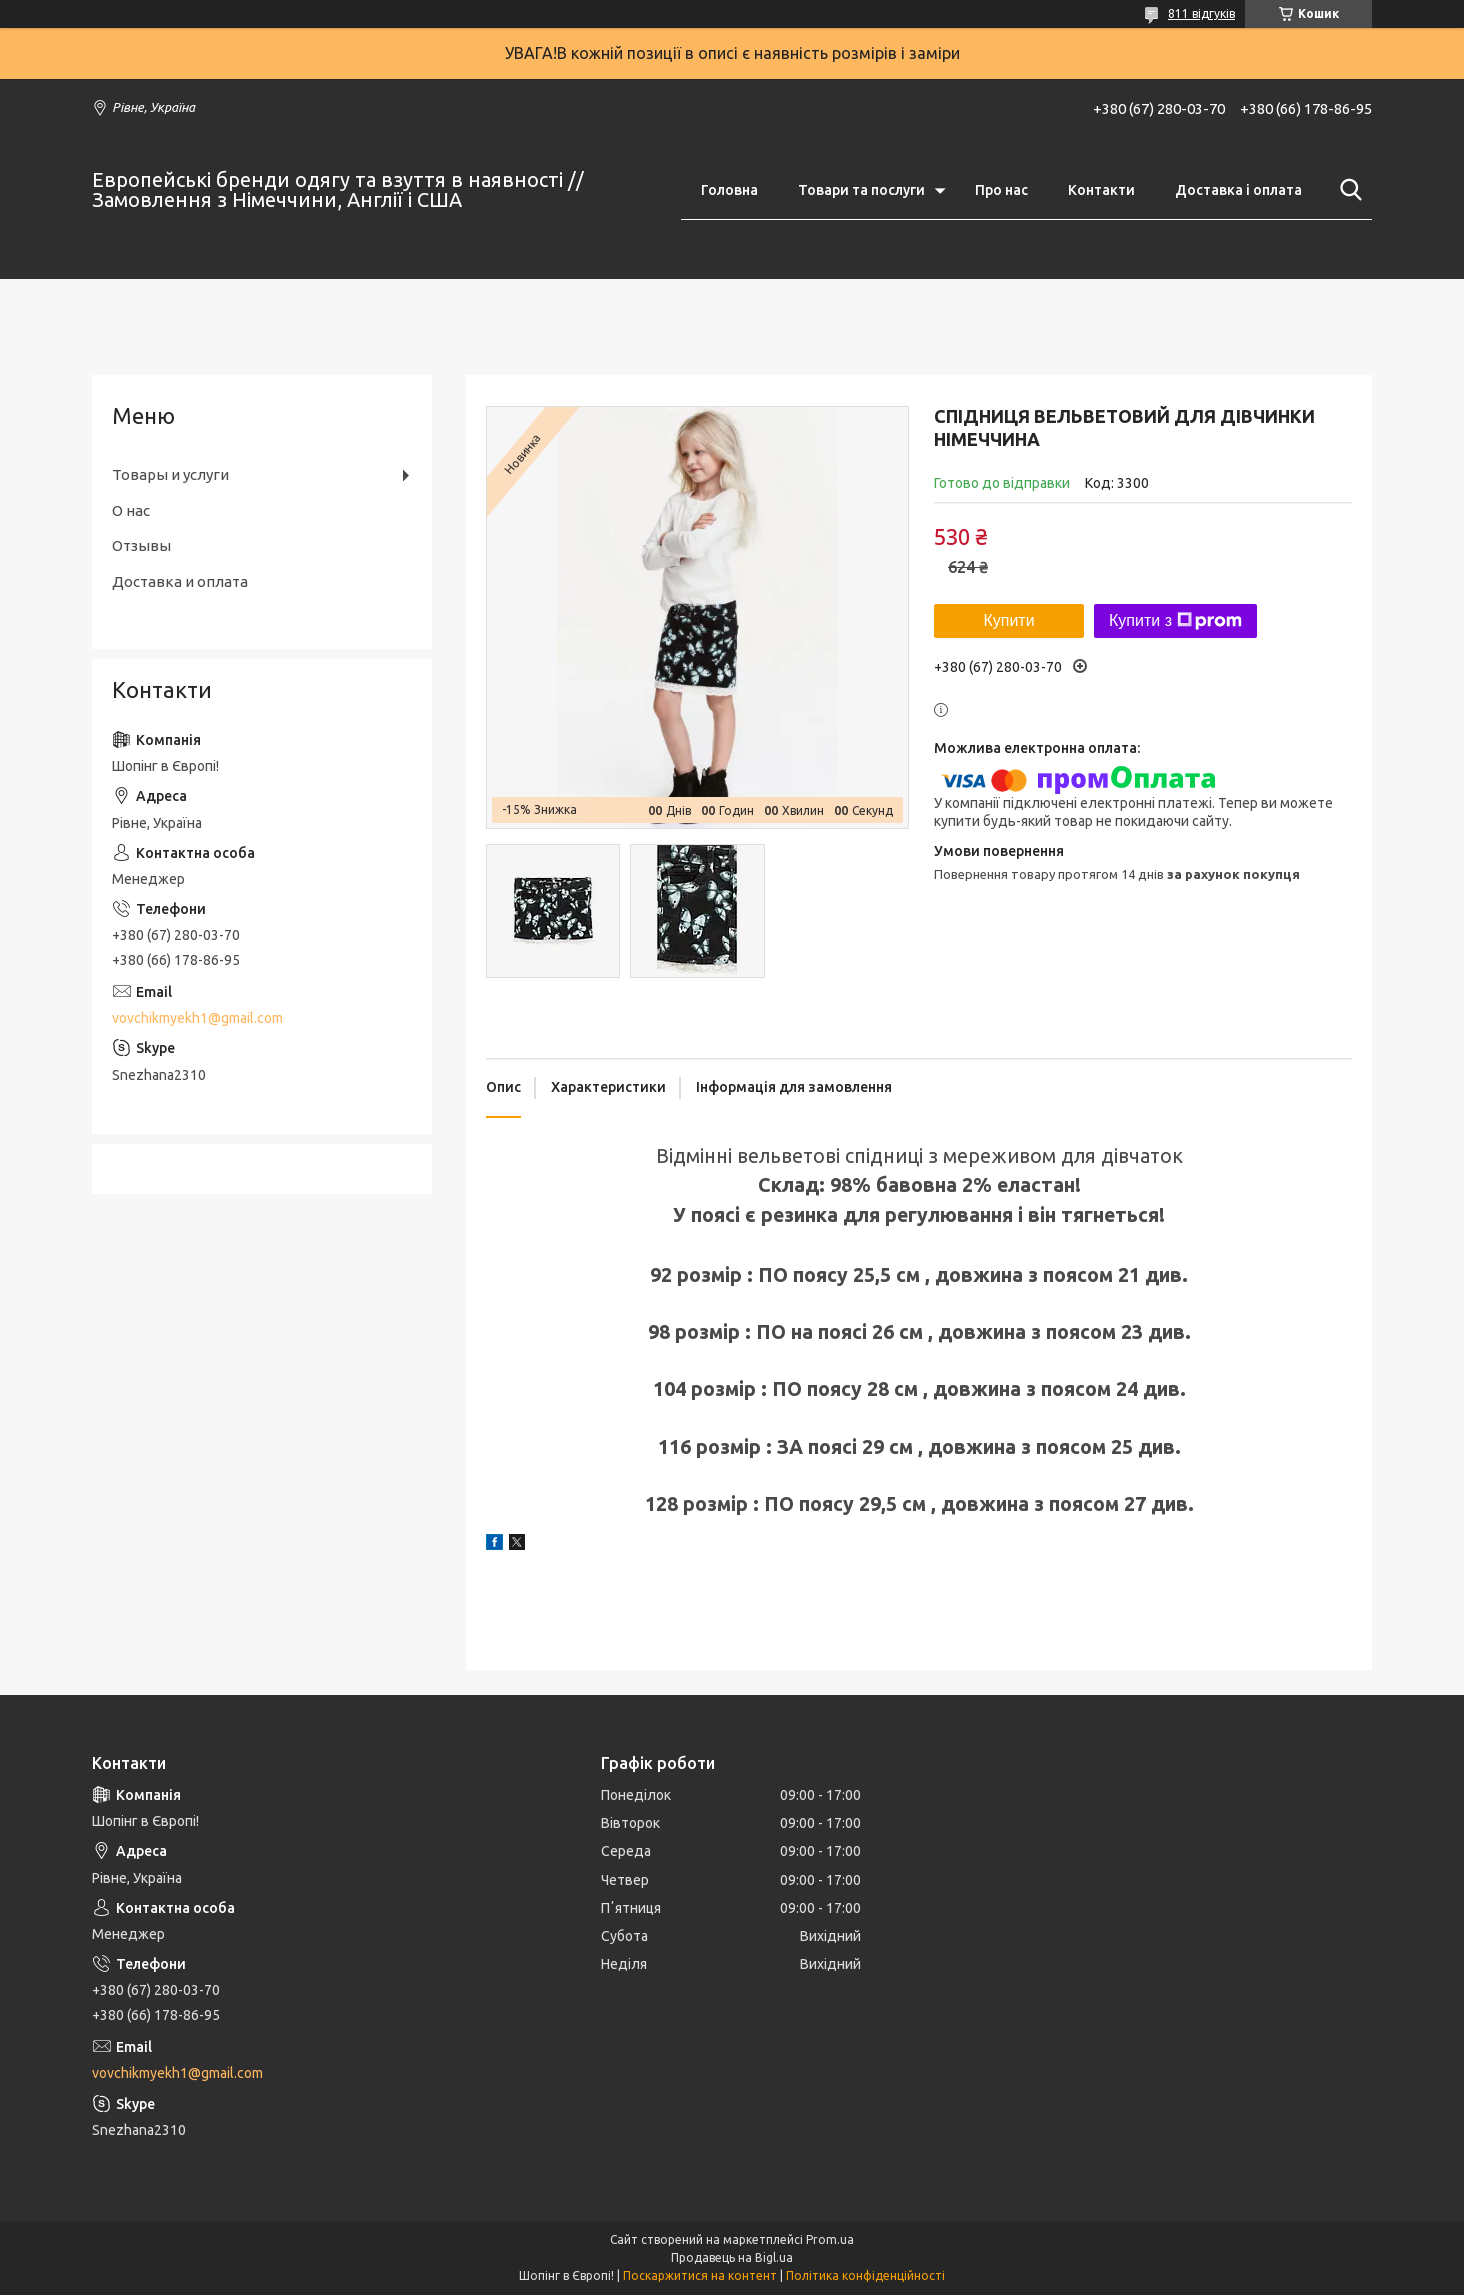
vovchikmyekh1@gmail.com (197, 1018)
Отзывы (141, 545)
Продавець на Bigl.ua (732, 2257)
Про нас (1001, 190)
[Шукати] (1347, 190)
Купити (1008, 620)
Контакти (1101, 190)
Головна (729, 190)
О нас (131, 510)
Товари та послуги (861, 190)
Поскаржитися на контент (700, 2275)
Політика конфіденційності (865, 2275)
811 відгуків (1201, 13)
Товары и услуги (170, 474)
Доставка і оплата (1238, 190)
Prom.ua (830, 2239)
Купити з (1175, 621)
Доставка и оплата (180, 581)
